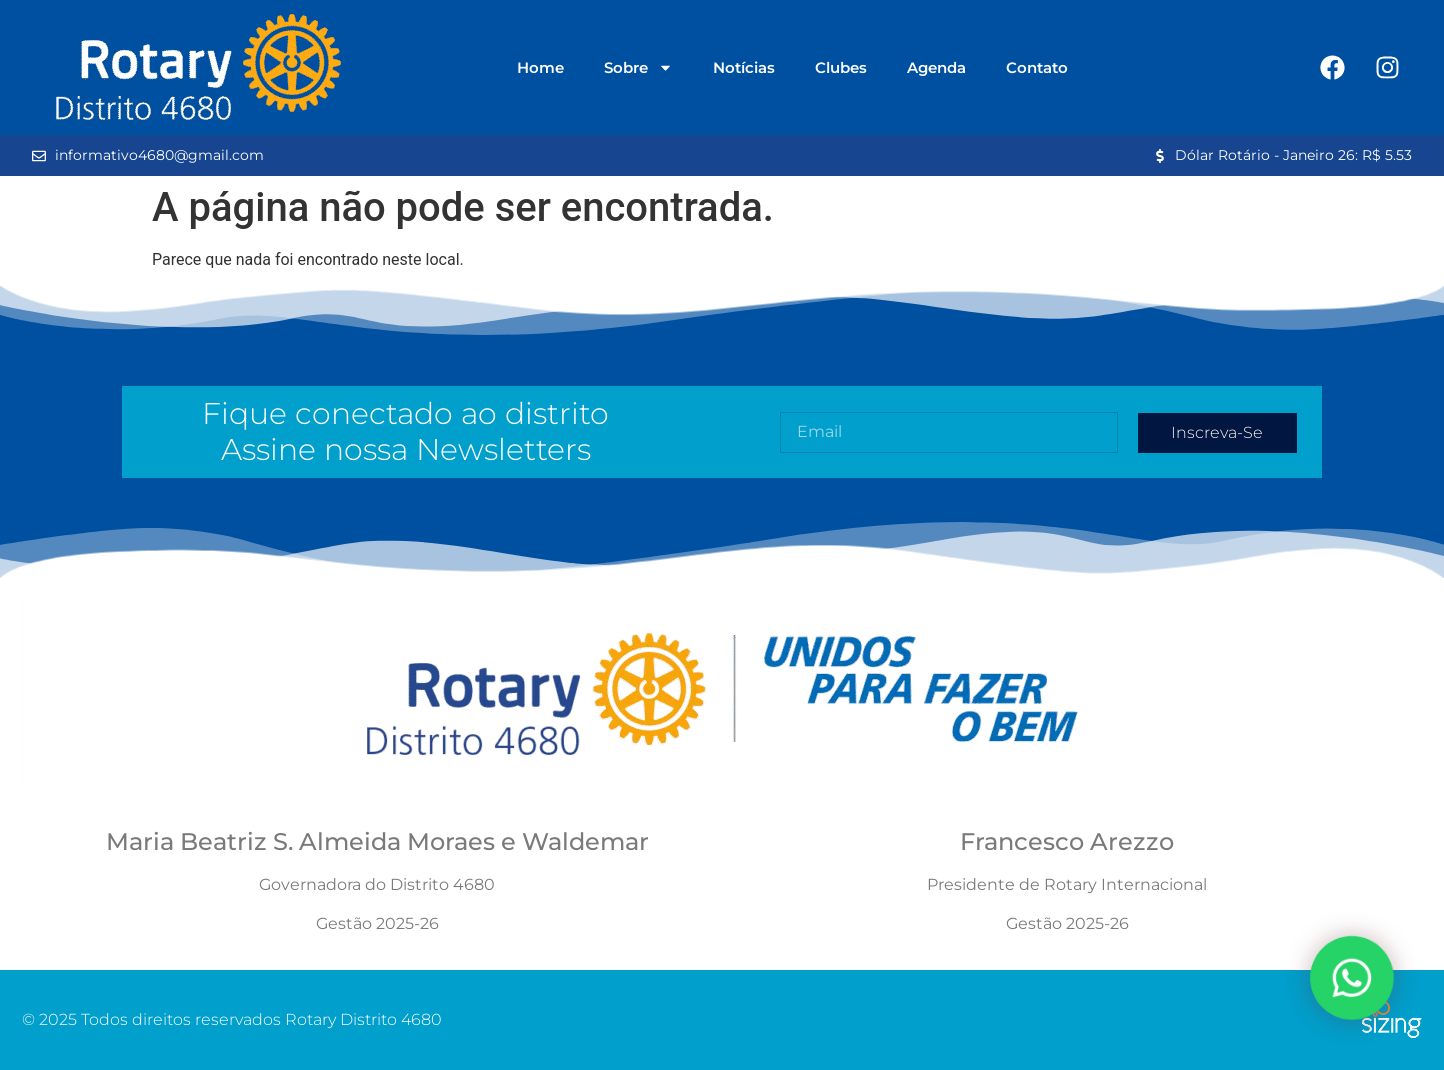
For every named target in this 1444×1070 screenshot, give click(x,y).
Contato (1037, 67)
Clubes (841, 67)
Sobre (638, 67)
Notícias (744, 67)
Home (540, 67)
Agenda (936, 67)
